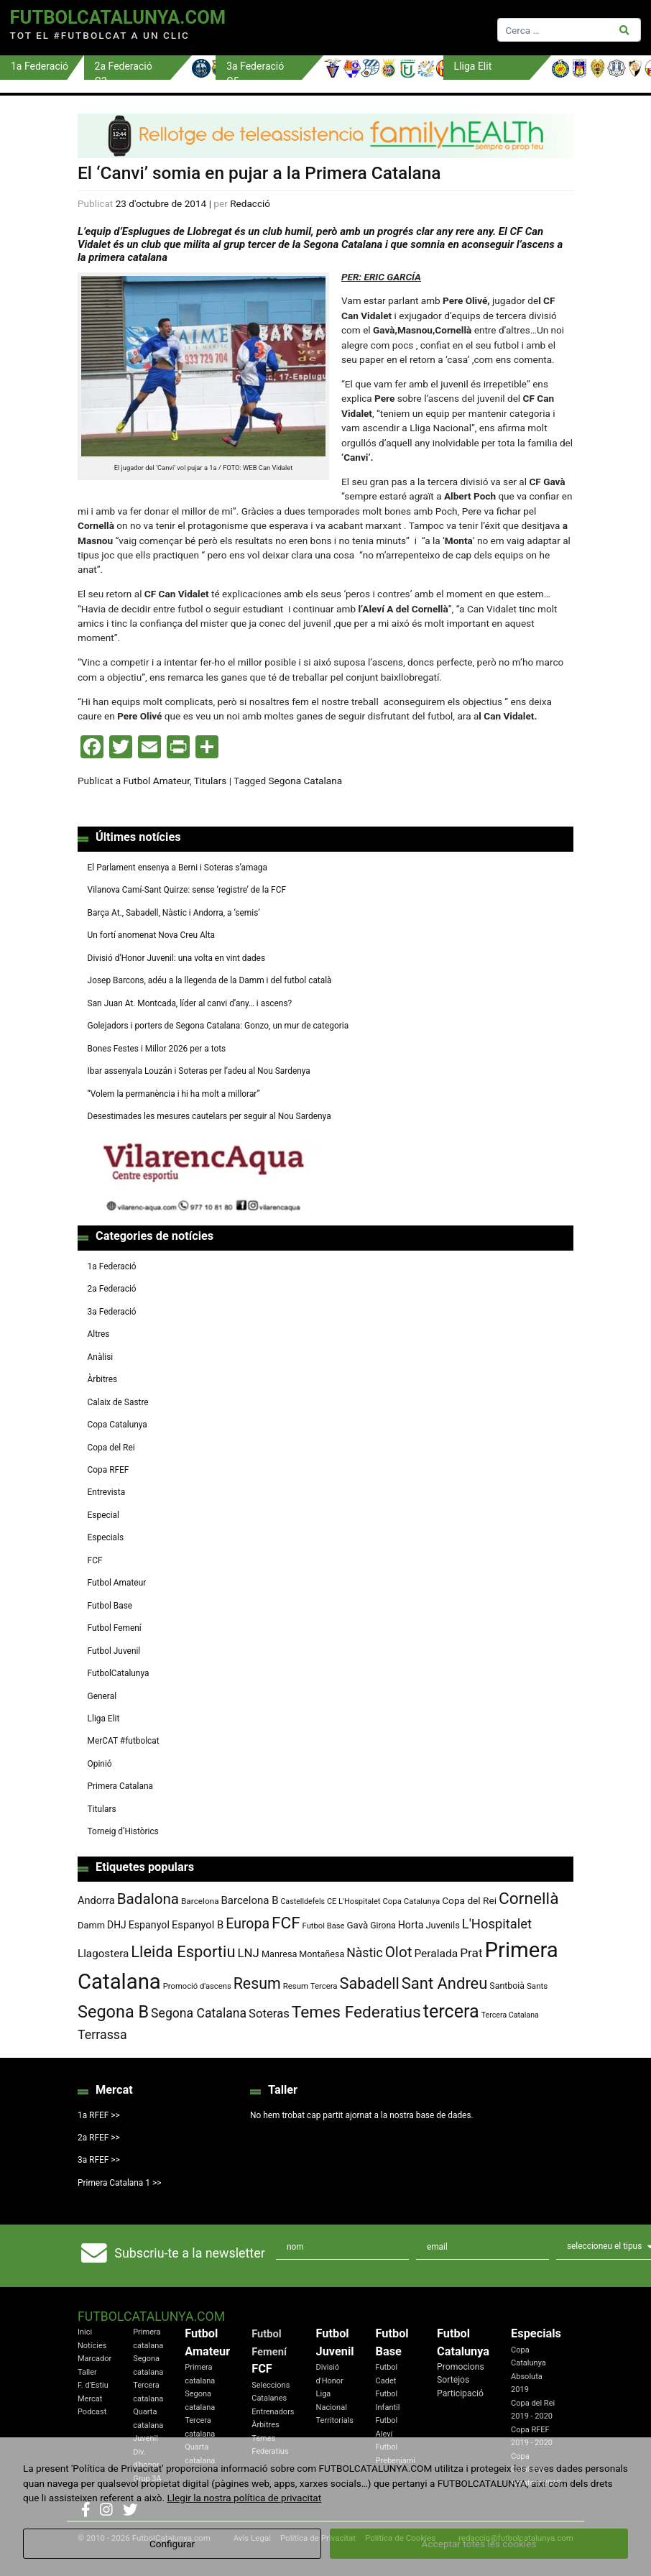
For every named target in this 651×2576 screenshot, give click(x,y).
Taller (87, 2372)
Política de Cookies (400, 2538)
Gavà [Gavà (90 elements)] (358, 1925)
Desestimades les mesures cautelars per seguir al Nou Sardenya (209, 1116)
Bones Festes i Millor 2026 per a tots (157, 1049)
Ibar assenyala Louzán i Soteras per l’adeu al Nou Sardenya (199, 1071)
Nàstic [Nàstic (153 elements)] (364, 1953)
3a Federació (112, 1312)
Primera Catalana (120, 1786)
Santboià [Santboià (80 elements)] (507, 1986)
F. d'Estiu (93, 2385)
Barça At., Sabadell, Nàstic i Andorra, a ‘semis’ (174, 913)
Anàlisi (101, 1357)
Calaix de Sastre (118, 1402)
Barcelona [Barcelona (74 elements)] (200, 1901)
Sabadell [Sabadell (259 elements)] (370, 1983)
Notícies (92, 2345)
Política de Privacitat (318, 2538)
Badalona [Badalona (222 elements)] (148, 1899)
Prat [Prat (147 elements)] (471, 1953)
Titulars (210, 780)
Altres (99, 1334)
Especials (106, 1537)
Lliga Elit (104, 1719)
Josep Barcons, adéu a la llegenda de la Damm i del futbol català (210, 980)
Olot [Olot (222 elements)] (398, 1952)
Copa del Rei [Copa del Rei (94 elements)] (469, 1900)
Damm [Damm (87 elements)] (91, 1925)
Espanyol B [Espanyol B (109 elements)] (197, 1924)
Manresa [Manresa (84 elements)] (279, 1954)
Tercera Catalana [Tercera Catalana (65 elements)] (510, 2015)
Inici (85, 2332)
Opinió (100, 1764)
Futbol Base (110, 1606)
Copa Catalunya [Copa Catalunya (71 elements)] (411, 1901)
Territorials (335, 2420)
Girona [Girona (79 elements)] (383, 1925)
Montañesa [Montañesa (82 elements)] (321, 1954)
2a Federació (112, 1289)
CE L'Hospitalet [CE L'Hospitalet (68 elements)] (354, 1901)
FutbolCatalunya (118, 1673)
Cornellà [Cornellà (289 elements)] (528, 1898)
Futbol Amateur (156, 780)
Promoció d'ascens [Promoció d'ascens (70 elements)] (197, 1986)
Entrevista (107, 1492)
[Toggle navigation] (366, 28)
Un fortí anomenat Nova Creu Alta (151, 935)
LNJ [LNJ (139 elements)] (248, 1953)
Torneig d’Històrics (123, 1831)
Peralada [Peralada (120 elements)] (436, 1953)
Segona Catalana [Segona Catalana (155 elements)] (198, 2013)
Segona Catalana (305, 780)
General (102, 1696)
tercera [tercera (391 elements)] (451, 2011)
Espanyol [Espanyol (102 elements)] (149, 1925)
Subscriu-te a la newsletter (189, 2252)
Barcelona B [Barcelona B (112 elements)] (250, 1900)
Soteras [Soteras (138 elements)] (269, 2013)
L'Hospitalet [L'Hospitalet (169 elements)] (497, 1923)
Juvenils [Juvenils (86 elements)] (442, 1925)
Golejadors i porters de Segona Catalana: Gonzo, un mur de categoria (218, 1026)
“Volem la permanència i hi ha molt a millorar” (174, 1094)
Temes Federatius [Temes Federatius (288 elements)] (356, 2012)
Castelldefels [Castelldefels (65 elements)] (302, 1901)
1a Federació (112, 1266)
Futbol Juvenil (114, 1651)
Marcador (94, 2358)
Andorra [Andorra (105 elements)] (96, 1900)
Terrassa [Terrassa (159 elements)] (102, 2034)
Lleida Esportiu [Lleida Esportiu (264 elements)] (183, 1952)
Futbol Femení (115, 1628)
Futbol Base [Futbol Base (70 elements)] (324, 1926)
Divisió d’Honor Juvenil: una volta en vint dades (176, 958)
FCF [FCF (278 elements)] (286, 1923)
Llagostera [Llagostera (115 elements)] (103, 1953)
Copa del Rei (111, 1448)
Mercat (90, 2399)
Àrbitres (103, 1379)
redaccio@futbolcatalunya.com (515, 2538)
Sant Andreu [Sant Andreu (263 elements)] (445, 1983)
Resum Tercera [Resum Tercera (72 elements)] (310, 1986)
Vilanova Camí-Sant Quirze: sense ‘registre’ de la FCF (187, 890)
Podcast (92, 2411)
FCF (95, 1560)
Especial (103, 1515)
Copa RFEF (108, 1470)
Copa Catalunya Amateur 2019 (536, 2470)
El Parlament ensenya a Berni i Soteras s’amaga (177, 867)
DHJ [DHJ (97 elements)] (116, 1925)
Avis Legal (252, 2538)
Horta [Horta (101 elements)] (411, 1925)
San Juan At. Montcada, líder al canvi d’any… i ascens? (190, 1003)
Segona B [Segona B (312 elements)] (113, 2012)
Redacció (250, 203)
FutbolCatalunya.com (118, 17)
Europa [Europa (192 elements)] (247, 1923)
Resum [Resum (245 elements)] (257, 1983)
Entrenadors (272, 2411)
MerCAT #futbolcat (124, 1741)
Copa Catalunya (117, 1425)
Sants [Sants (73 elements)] (537, 1986)
